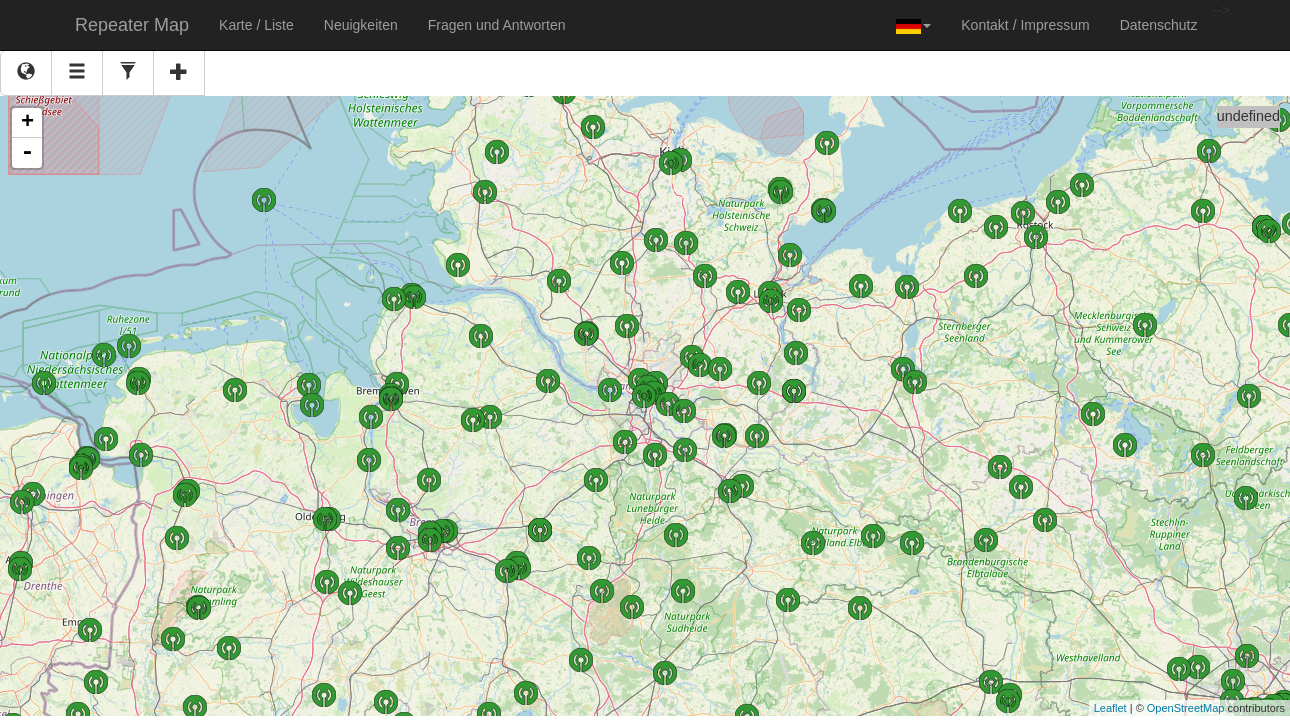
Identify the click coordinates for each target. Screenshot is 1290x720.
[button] (913, 25)
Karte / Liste (256, 25)
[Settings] (128, 73)
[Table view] (77, 73)
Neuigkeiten (361, 25)
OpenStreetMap (1186, 708)
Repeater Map (132, 25)
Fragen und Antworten (497, 25)
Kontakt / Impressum (1025, 25)
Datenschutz (1159, 25)
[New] (179, 73)
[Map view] (26, 73)
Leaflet (1110, 708)
